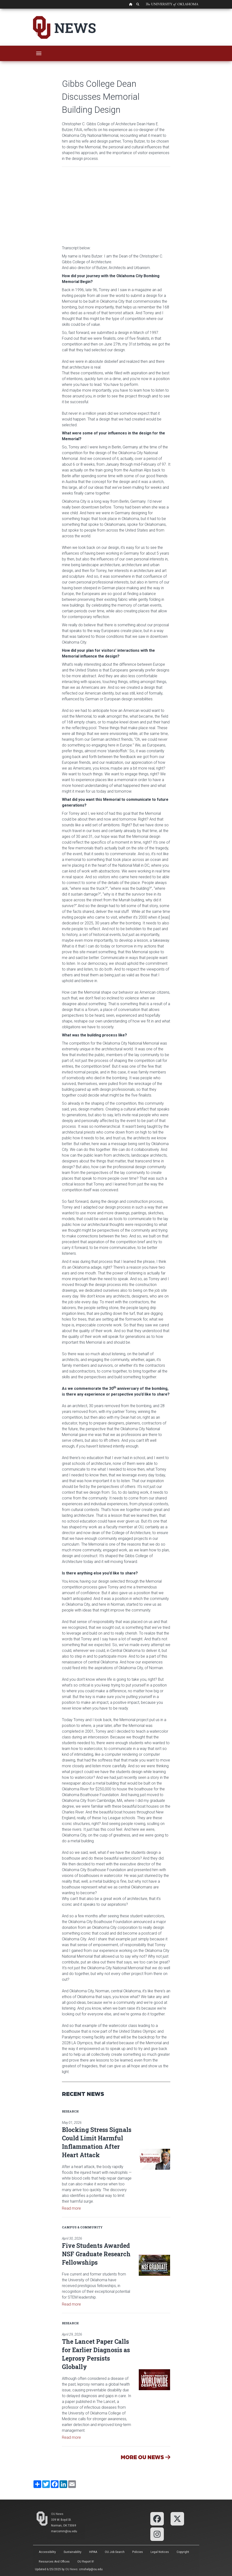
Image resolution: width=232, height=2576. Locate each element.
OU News (57, 2514)
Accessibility (47, 2552)
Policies (137, 2552)
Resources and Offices (54, 2561)
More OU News (145, 2457)
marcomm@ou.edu (64, 2531)
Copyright (183, 2552)
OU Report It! (85, 2561)
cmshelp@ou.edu (91, 2569)
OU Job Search (115, 2552)
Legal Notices (160, 2552)
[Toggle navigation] (39, 53)
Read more (71, 2208)
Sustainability (72, 2552)
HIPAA (93, 2552)
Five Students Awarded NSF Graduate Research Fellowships (96, 2254)
